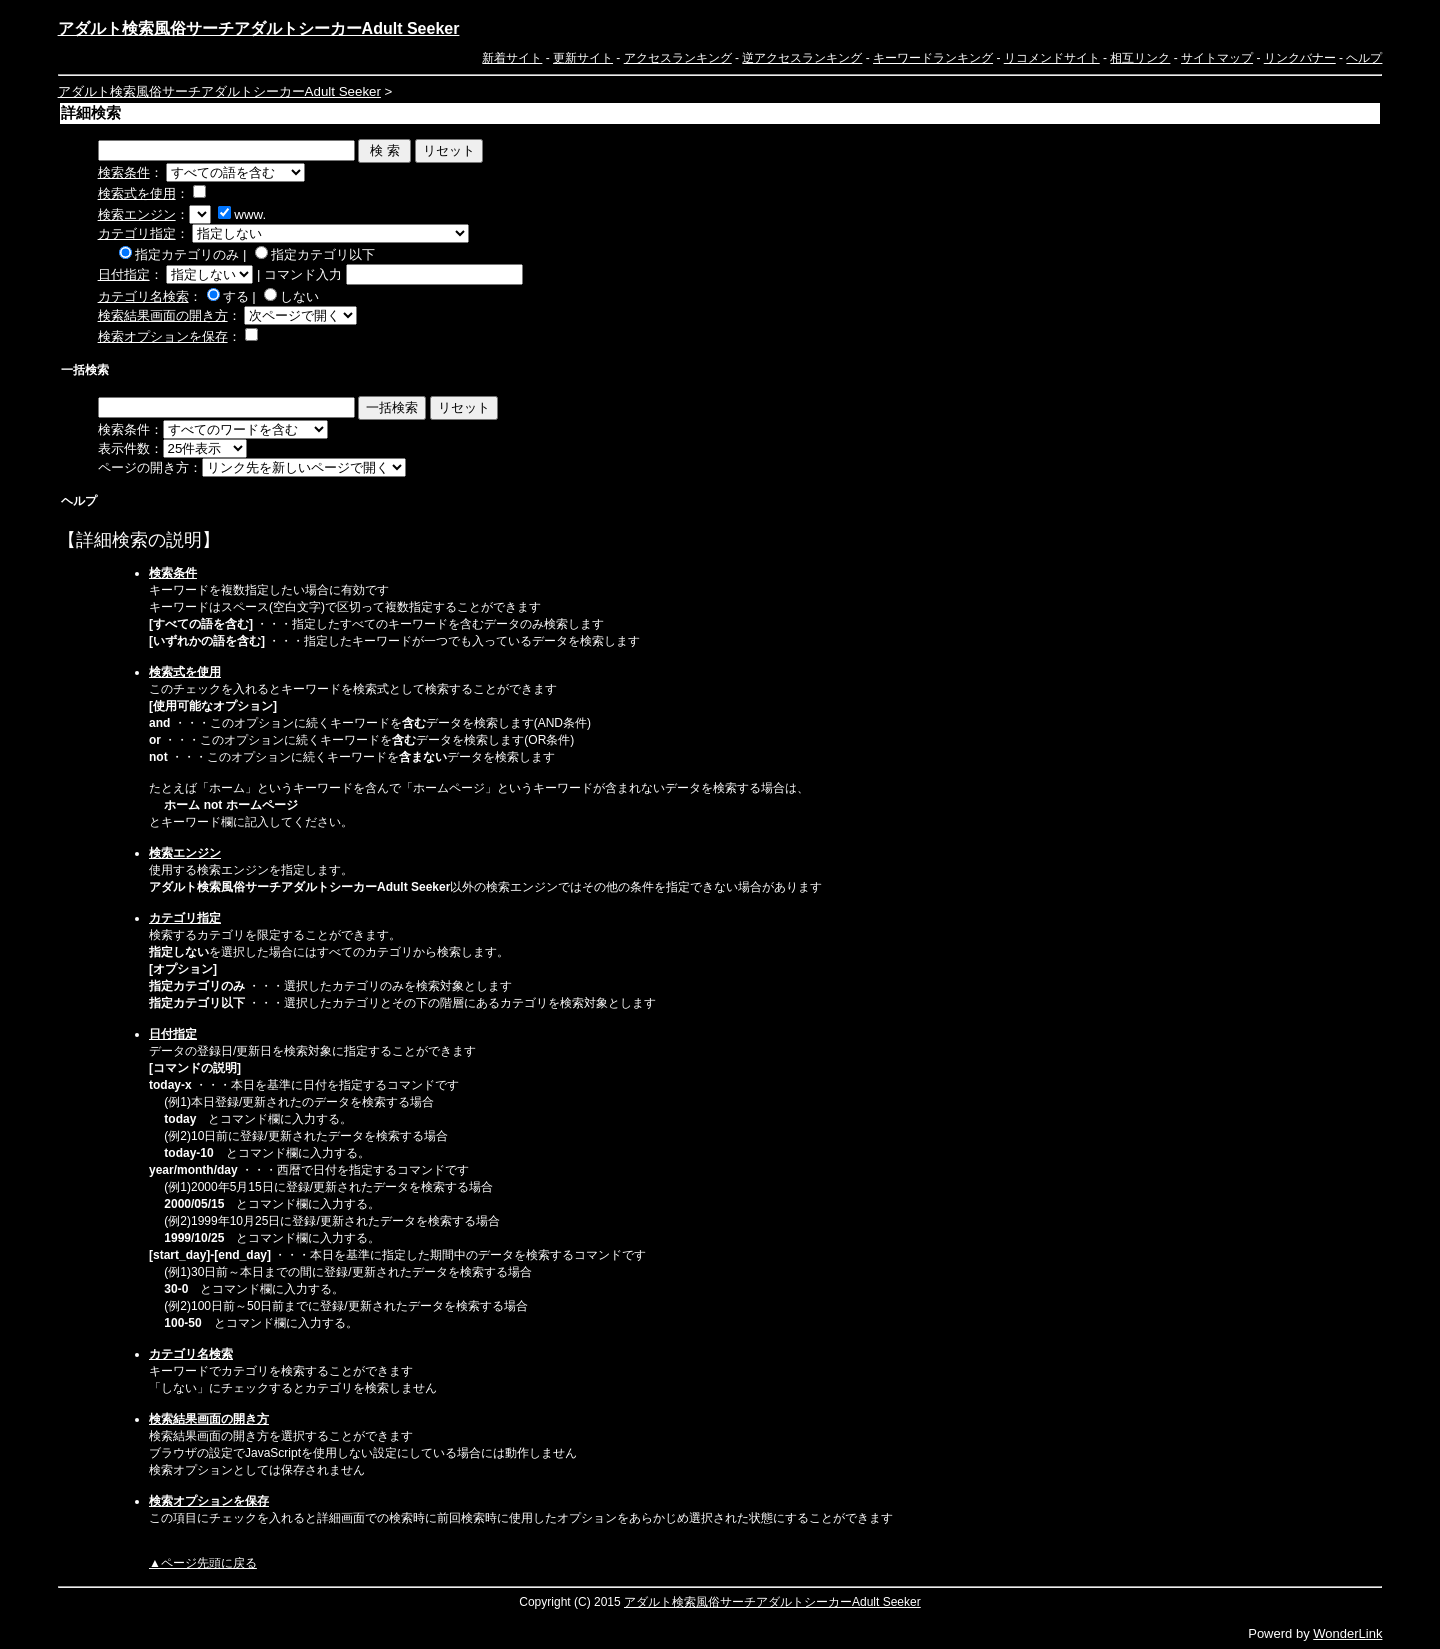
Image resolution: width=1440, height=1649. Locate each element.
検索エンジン (137, 214)
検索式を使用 (137, 193)
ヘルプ (1364, 58)
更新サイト (583, 58)
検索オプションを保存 (163, 336)
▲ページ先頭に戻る (203, 1563)
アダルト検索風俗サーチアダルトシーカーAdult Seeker (259, 28)
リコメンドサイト (1052, 58)
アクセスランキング (678, 58)
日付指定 (124, 274)
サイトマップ (1217, 58)
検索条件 (124, 172)
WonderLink (1347, 1633)
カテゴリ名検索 (143, 296)
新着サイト (512, 58)
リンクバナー (1300, 58)
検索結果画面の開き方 (163, 315)
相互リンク (1140, 58)
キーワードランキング (933, 58)
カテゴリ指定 (137, 233)
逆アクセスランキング (802, 58)
